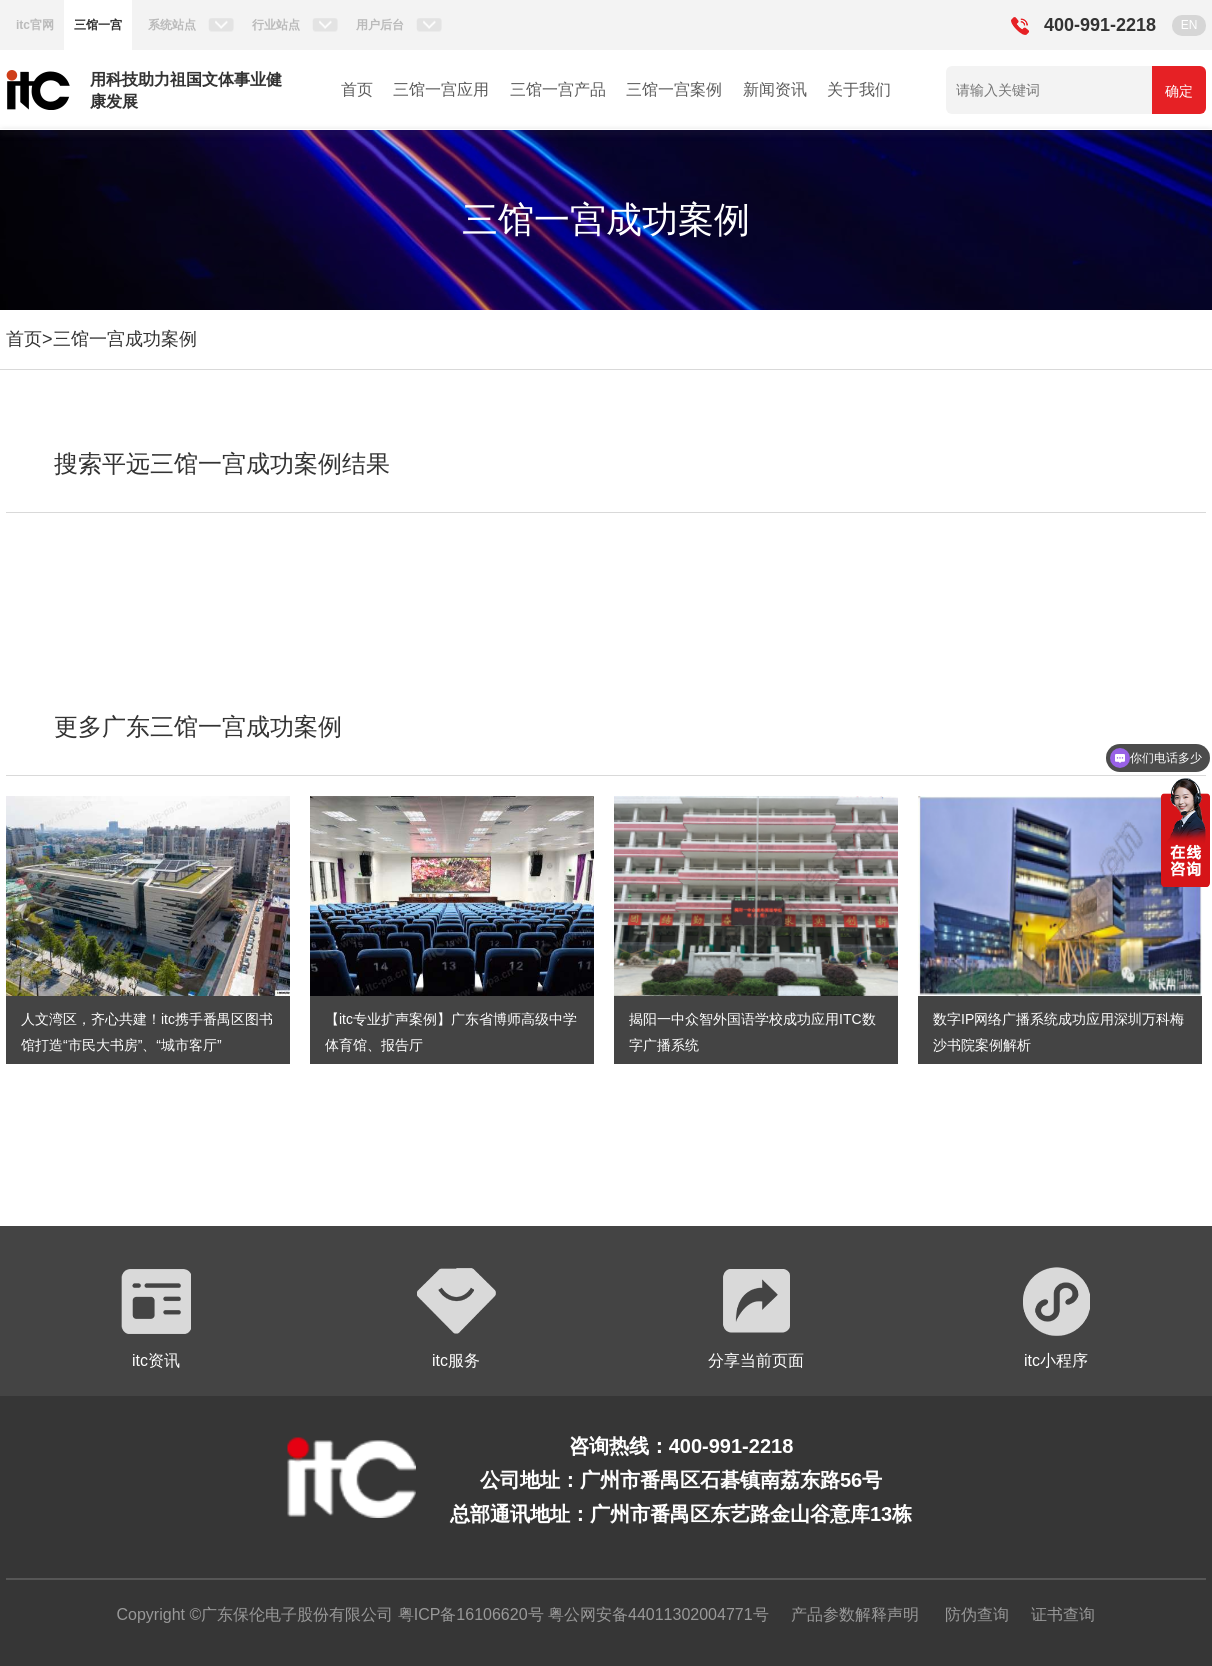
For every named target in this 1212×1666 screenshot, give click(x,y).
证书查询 (1063, 1614)
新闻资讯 (775, 89)
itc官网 (35, 25)
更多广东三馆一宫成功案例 (198, 726)
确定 (1179, 91)
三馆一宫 (98, 25)
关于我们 (859, 89)
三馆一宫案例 (674, 89)
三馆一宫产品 (558, 89)
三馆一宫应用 (441, 89)
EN (1189, 25)
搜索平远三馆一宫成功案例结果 (222, 463)
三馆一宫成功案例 (125, 339)
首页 (357, 89)
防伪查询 (977, 1614)
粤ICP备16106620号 (468, 1614)
